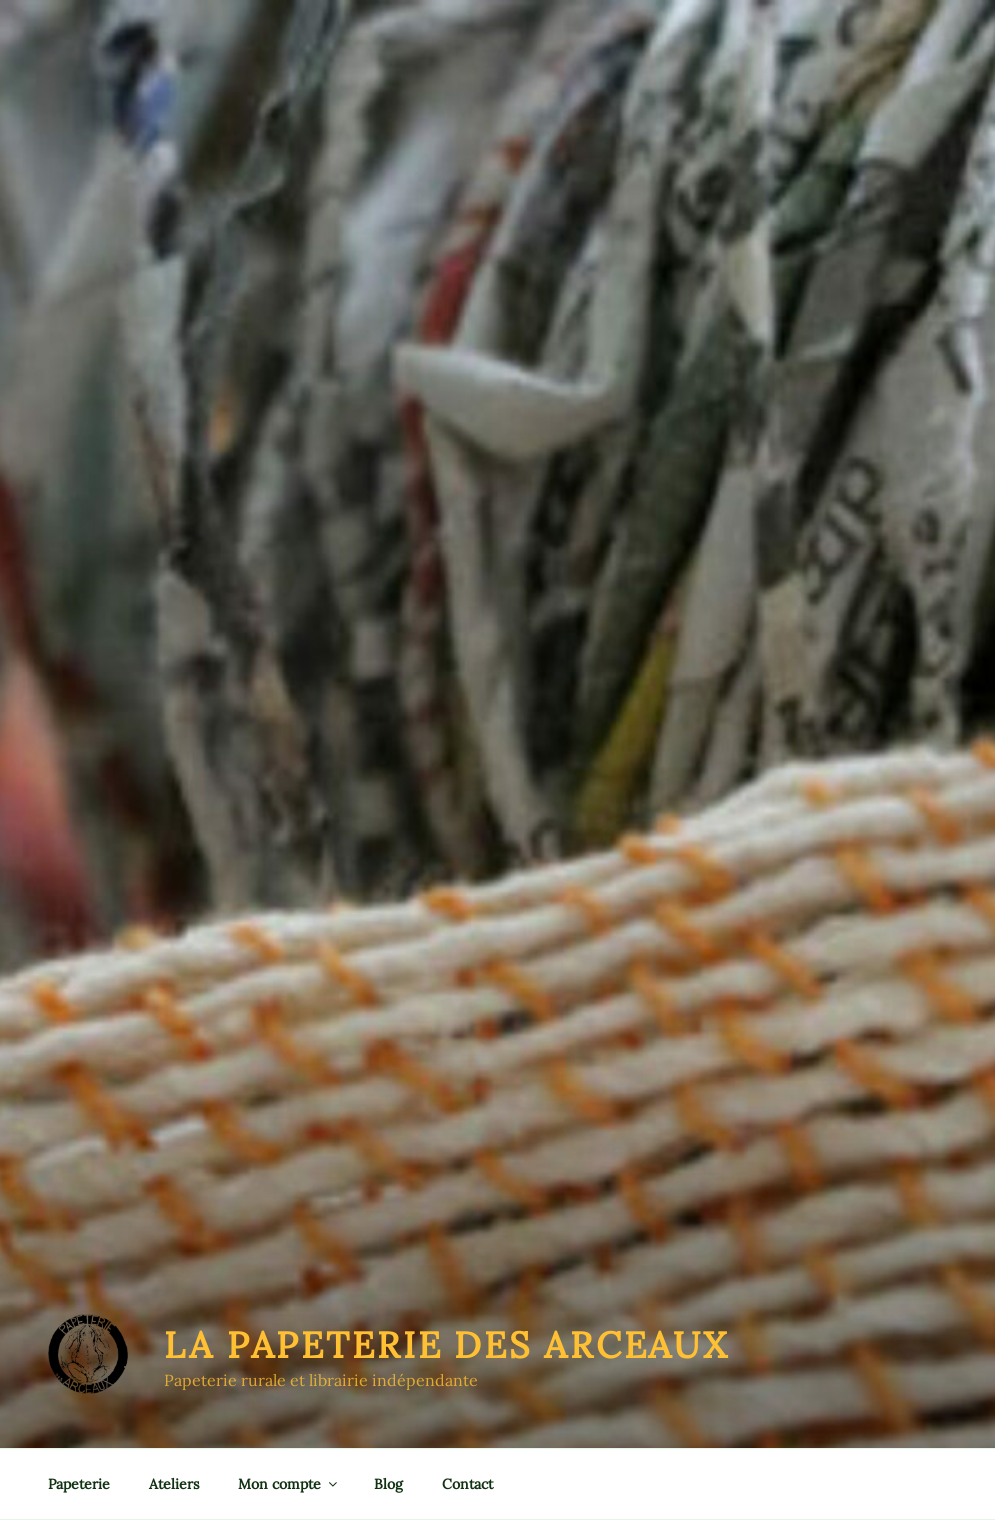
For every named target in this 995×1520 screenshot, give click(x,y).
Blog (388, 1484)
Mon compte (289, 1484)
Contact (467, 1484)
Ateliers (174, 1484)
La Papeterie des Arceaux (446, 1345)
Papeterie (79, 1484)
